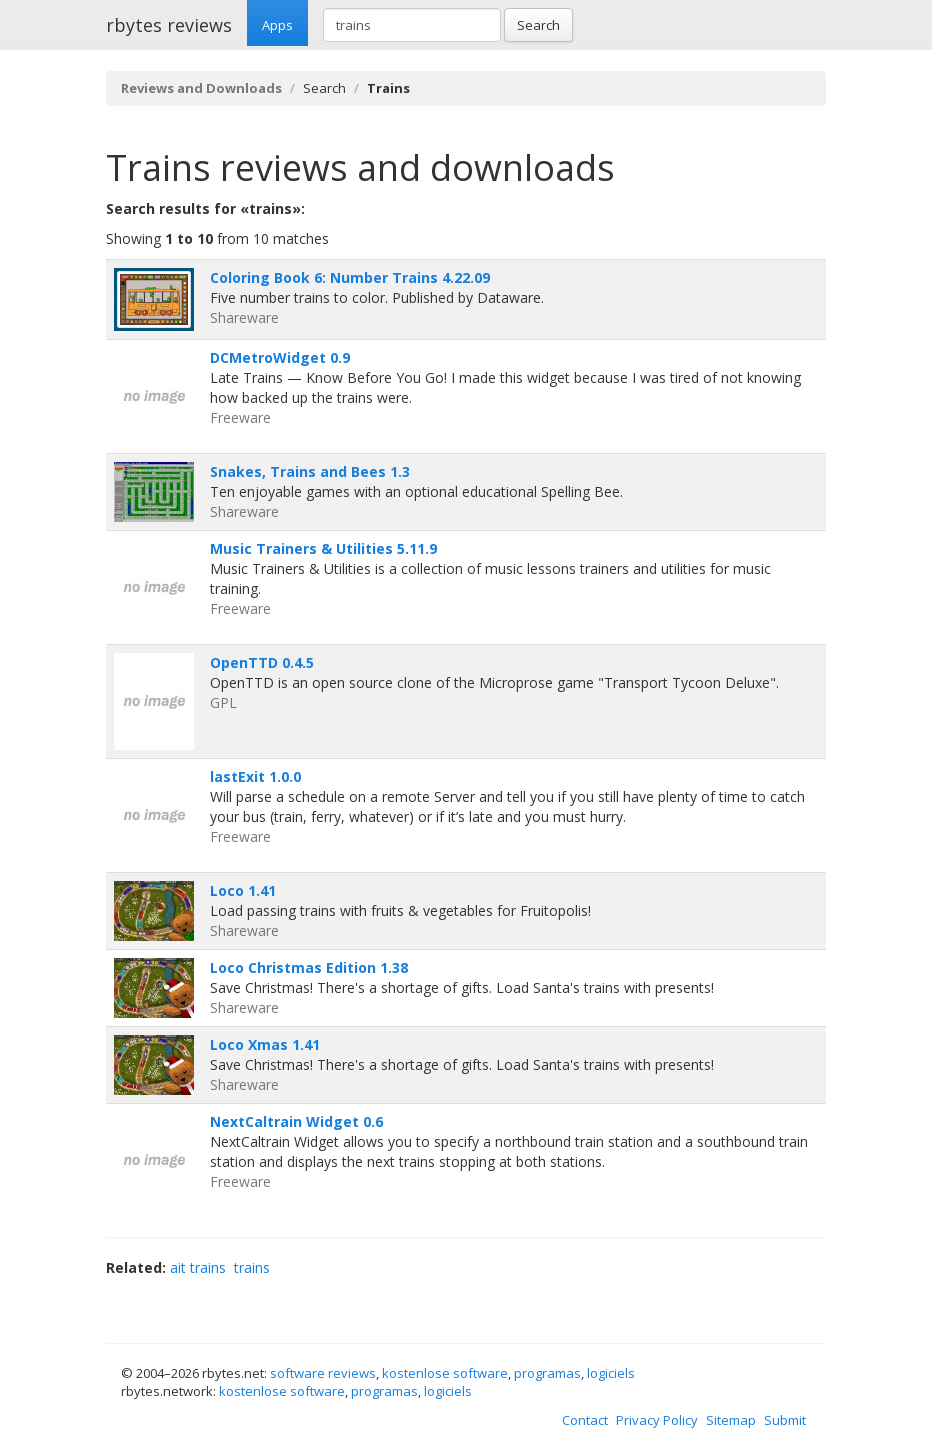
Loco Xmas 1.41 (265, 1044)
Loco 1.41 (243, 890)
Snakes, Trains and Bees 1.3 (310, 471)
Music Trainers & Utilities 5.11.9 (323, 548)
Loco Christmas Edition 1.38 (309, 967)
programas (547, 1373)
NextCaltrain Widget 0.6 (296, 1121)
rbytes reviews (169, 25)
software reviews (323, 1373)
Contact (585, 1420)
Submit (785, 1420)
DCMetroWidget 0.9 (280, 357)
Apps (277, 25)
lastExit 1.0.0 (255, 776)
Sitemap (731, 1420)
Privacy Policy (657, 1420)
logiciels (611, 1373)
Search (538, 25)
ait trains (198, 1267)
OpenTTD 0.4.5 (262, 662)
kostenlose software (445, 1373)
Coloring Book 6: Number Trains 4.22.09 (350, 277)
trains (252, 1267)
